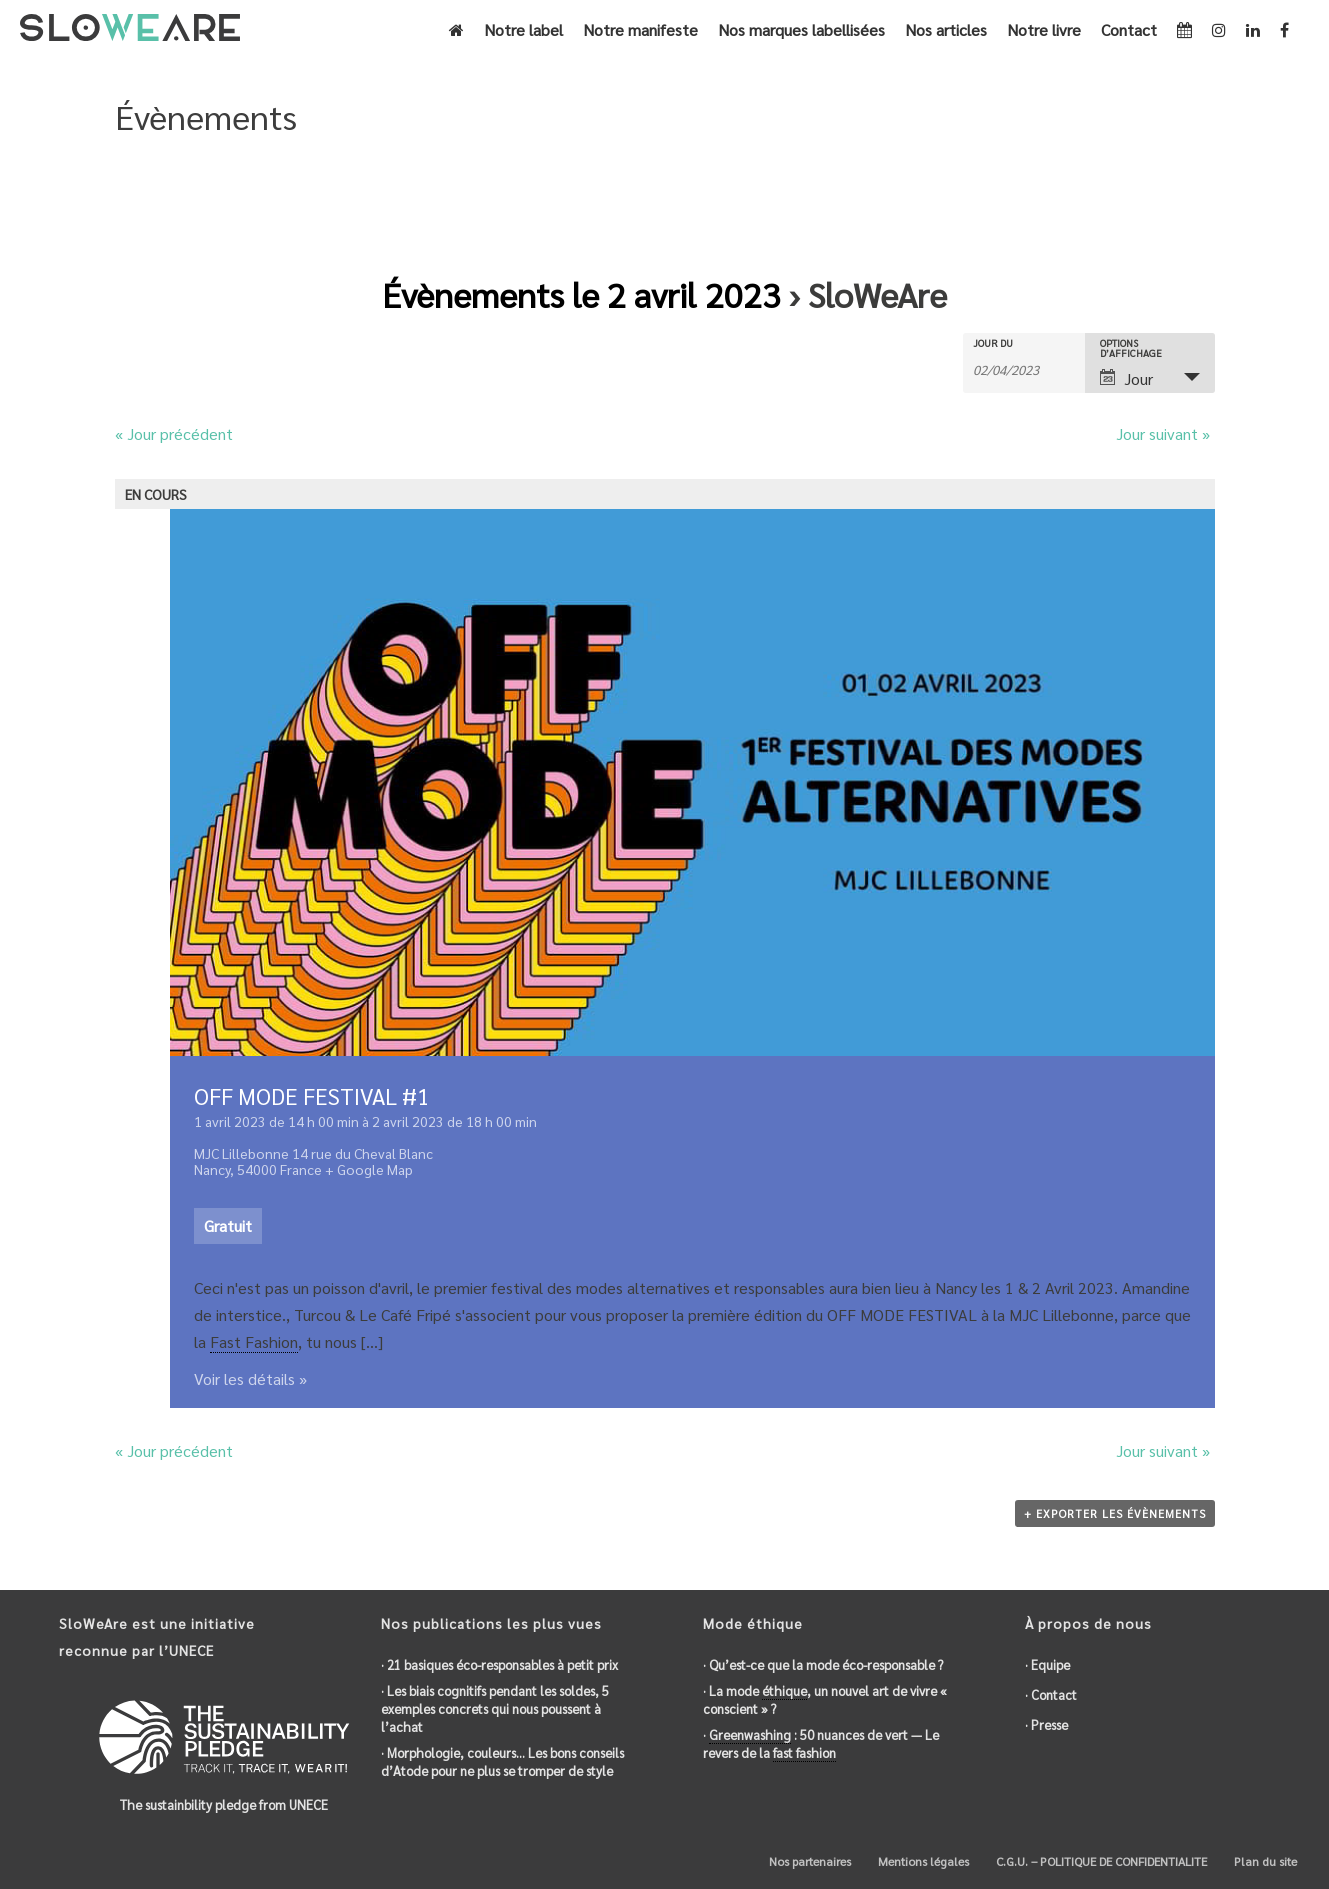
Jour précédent (174, 433)
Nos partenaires (808, 1861)
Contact (1129, 29)
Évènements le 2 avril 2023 (581, 294)
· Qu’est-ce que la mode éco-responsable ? (823, 1664)
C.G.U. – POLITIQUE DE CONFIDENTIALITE (1100, 1861)
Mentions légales (922, 1861)
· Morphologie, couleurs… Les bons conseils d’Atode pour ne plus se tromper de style (502, 1761)
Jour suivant (1163, 433)
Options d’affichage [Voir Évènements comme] (1131, 348)
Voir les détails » (250, 1378)
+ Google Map (369, 1169)
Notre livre (1044, 29)
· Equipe (1047, 1664)
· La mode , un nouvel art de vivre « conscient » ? (825, 1699)
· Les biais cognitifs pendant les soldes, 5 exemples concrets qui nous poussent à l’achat (495, 1708)
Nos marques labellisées (801, 29)
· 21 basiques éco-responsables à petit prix (499, 1664)
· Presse (1046, 1724)
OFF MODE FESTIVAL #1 (311, 1095)
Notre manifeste (640, 29)
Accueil (1095, 202)
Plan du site (1264, 1861)
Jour (1126, 378)
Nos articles (946, 29)
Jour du (993, 343)
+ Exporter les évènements (1115, 1513)
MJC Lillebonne (241, 1153)
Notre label (523, 29)
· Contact (1051, 1694)
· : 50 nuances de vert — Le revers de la (821, 1744)
